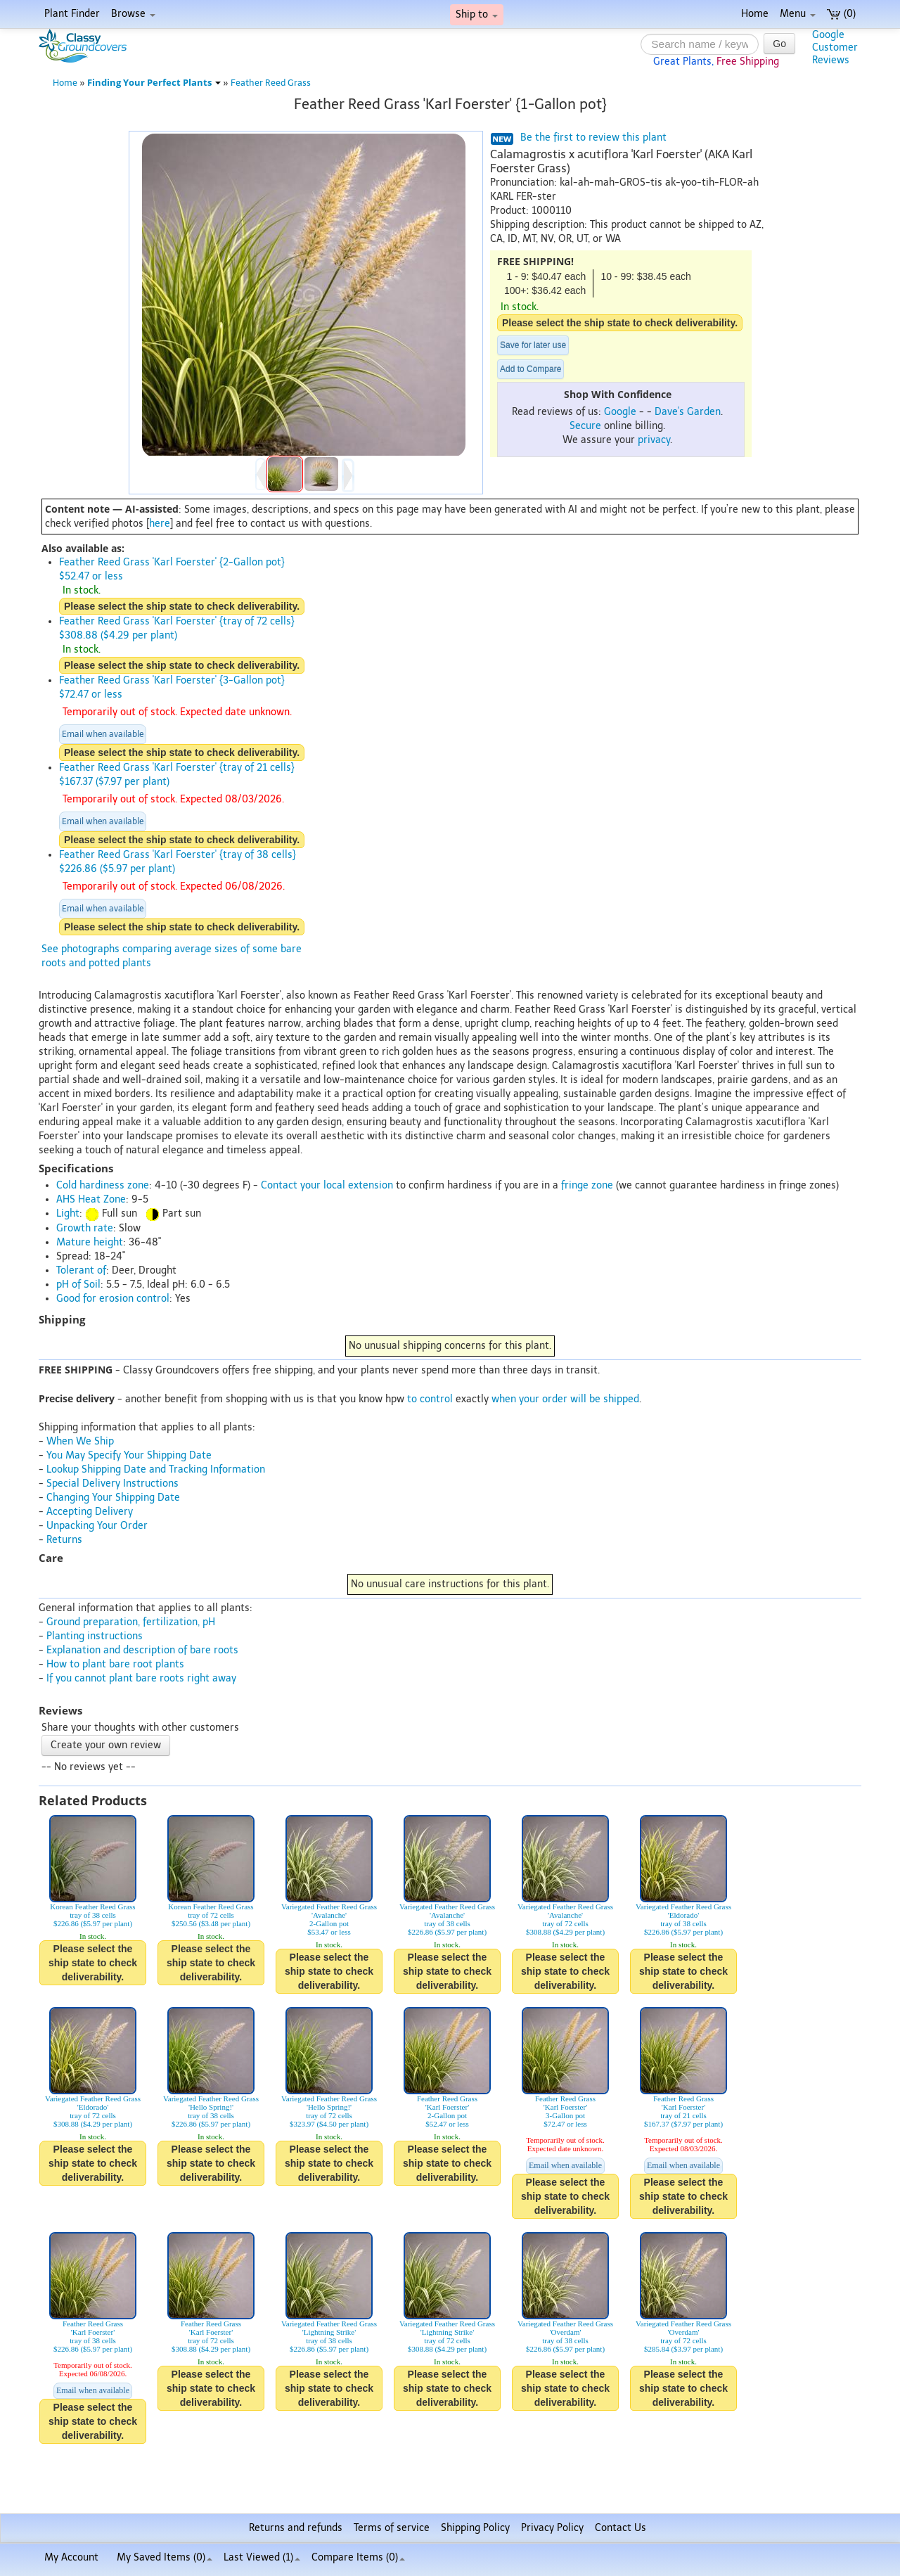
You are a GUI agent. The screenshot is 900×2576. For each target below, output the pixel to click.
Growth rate (84, 1228)
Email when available (102, 734)
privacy (654, 440)
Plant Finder (72, 14)
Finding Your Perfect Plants (154, 83)
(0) (841, 14)
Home (755, 14)
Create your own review (106, 1745)
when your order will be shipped (565, 1399)
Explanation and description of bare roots (142, 1650)
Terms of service (392, 2528)
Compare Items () (358, 2557)
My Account (71, 2557)
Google (620, 412)
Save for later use (533, 345)
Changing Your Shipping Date (113, 1498)
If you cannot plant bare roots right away (141, 1678)
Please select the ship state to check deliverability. (620, 322)
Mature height (89, 1242)
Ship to (477, 14)
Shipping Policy (475, 2528)
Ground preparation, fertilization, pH (130, 1622)
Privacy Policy (552, 2528)
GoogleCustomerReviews (835, 47)
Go (779, 43)
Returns (64, 1540)
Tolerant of (81, 1270)
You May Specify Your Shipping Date (129, 1455)
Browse (133, 14)
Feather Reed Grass (271, 82)
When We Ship (80, 1441)
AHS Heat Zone (91, 1199)
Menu (798, 14)
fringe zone (587, 1185)
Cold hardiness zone (102, 1185)
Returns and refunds (295, 2528)
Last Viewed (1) (262, 2557)
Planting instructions (94, 1636)
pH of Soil (78, 1284)
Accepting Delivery (89, 1512)
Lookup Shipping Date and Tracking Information (155, 1469)
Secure (585, 426)
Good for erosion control (112, 1299)
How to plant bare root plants (115, 1664)
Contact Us (620, 2528)
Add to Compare (530, 369)
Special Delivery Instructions (112, 1483)
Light (67, 1213)
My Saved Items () (164, 2557)
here (159, 524)
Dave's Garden (688, 412)
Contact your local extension (327, 1185)
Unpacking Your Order (97, 1526)
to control (430, 1399)
